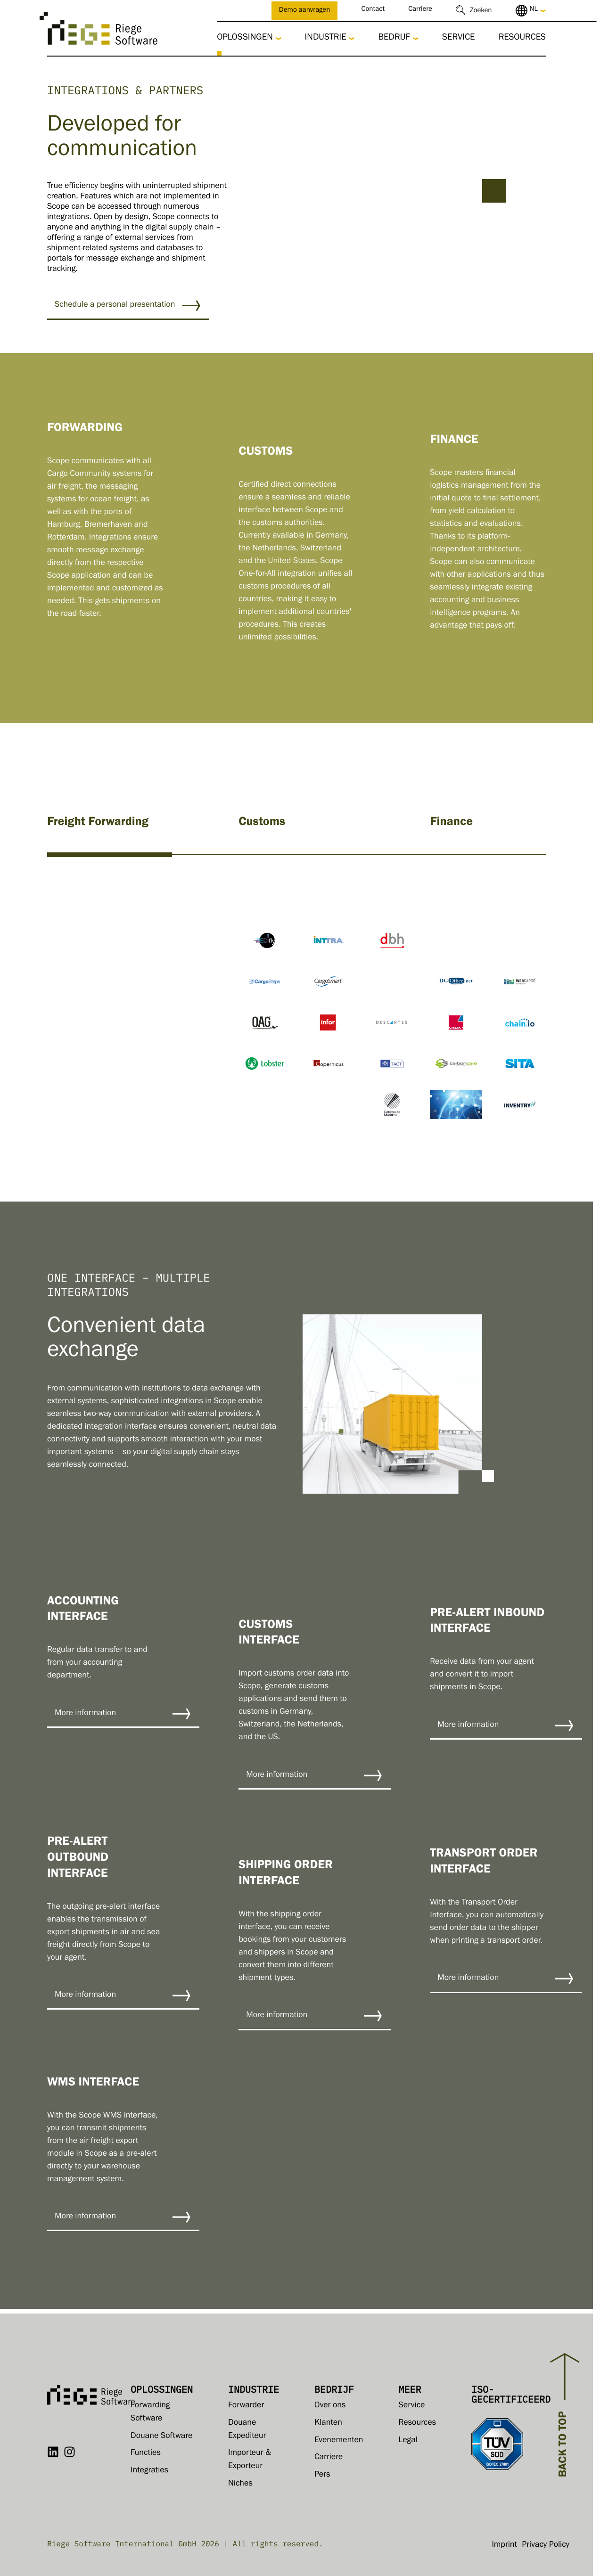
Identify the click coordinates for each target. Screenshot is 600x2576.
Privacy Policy (545, 2545)
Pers (322, 2475)
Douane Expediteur (247, 2430)
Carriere (420, 10)
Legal (408, 2441)
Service (458, 38)
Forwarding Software (150, 2412)
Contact (373, 10)
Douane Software (161, 2436)
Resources (522, 38)
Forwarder (246, 2406)
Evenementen (338, 2441)
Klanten (328, 2423)
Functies (146, 2453)
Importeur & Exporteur (249, 2460)
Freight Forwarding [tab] (97, 823)
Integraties (149, 2471)
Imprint (504, 2545)
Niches (240, 2484)
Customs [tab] (261, 823)
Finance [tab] (451, 823)
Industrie (325, 38)
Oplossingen (245, 38)
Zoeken (481, 11)
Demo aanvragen (304, 11)
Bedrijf (394, 38)
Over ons (329, 2406)
